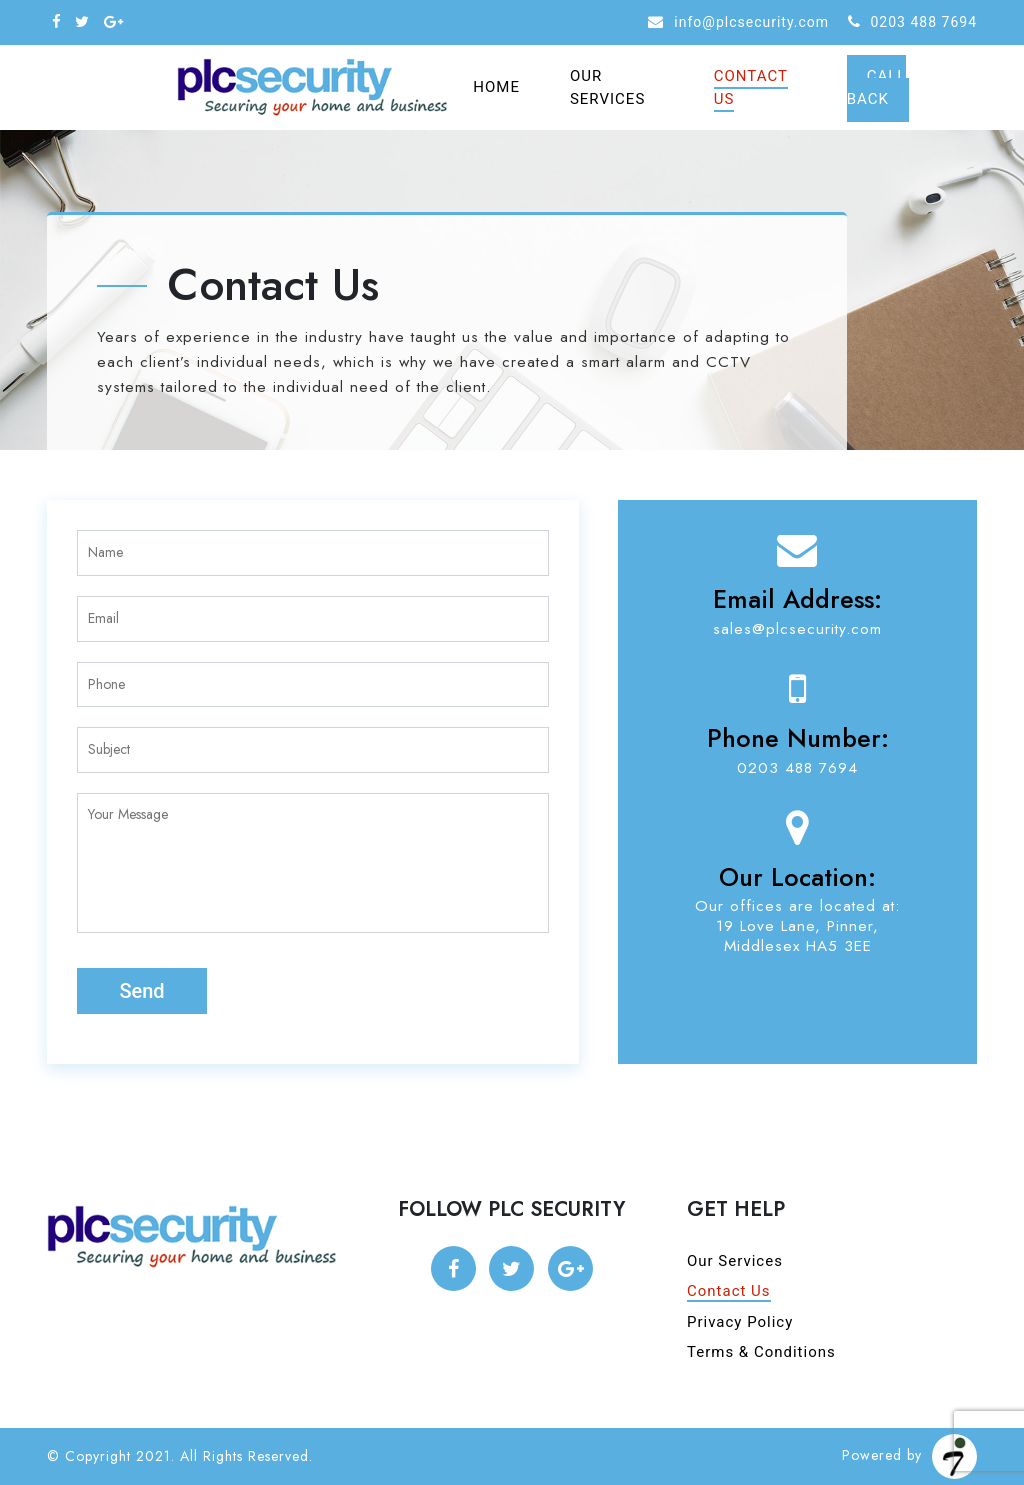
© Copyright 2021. (111, 1456)
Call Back (877, 87)
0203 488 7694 (924, 22)
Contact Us (751, 87)
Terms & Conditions (761, 1352)
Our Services (607, 87)
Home (496, 87)
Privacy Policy (740, 1322)
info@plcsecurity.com (751, 22)
